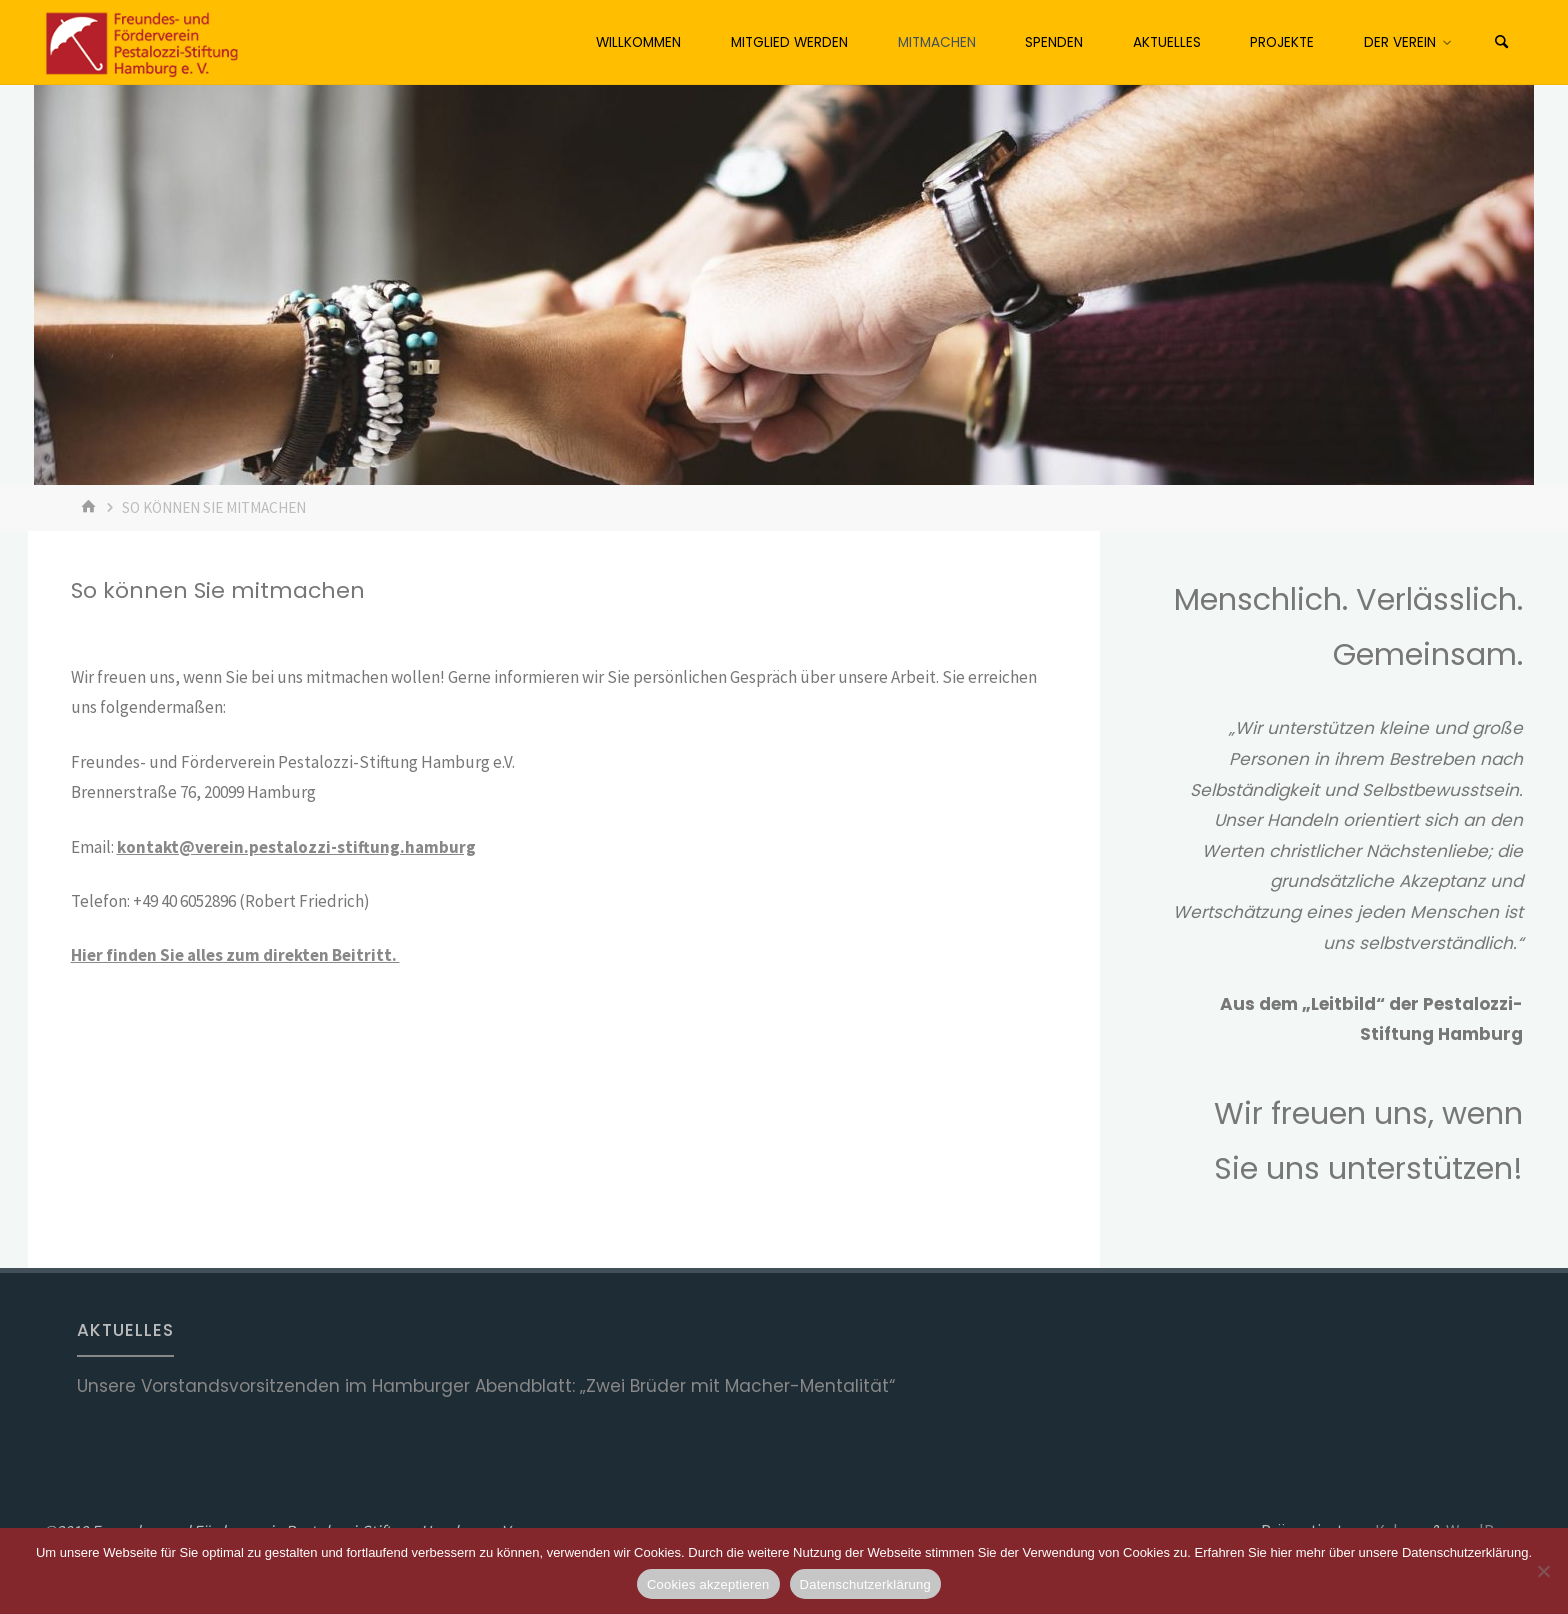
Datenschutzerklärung (865, 1584)
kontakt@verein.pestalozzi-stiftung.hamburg (296, 847)
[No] (1543, 1571)
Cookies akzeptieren (708, 1584)
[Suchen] (1502, 42)
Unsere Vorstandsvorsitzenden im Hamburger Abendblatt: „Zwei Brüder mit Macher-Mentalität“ (486, 1386)
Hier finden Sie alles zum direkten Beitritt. (235, 955)
